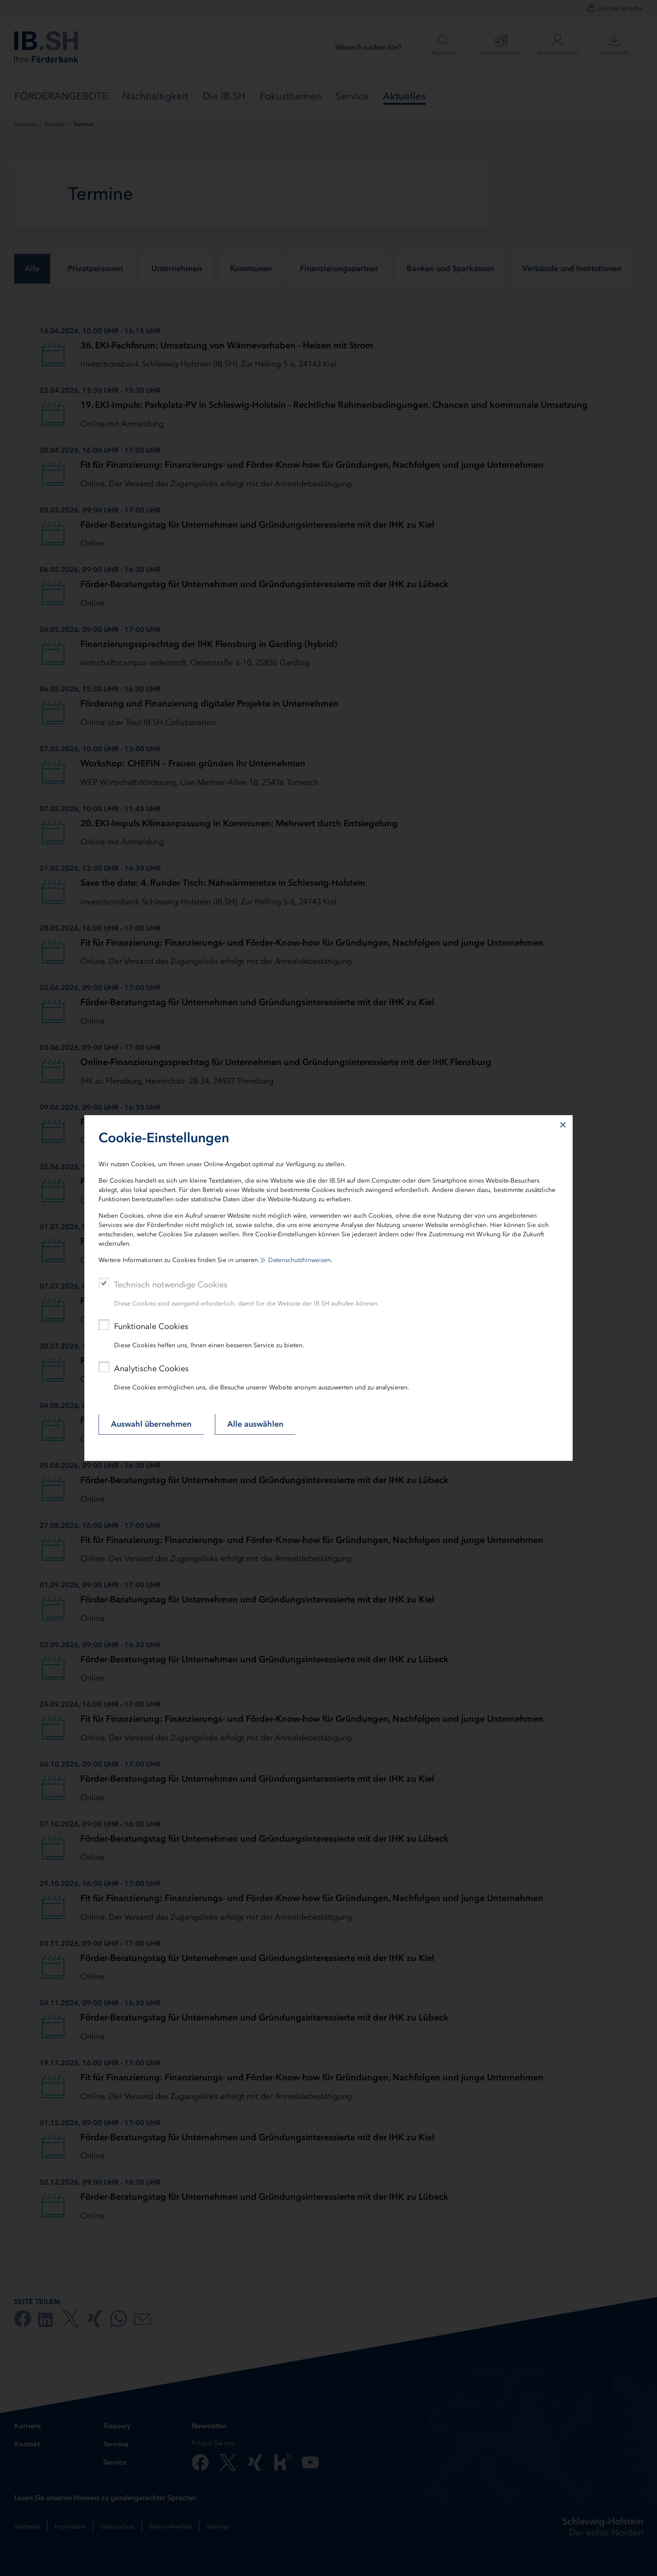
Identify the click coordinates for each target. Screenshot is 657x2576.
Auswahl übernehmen (151, 1424)
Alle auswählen (255, 1424)
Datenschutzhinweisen (299, 1260)
